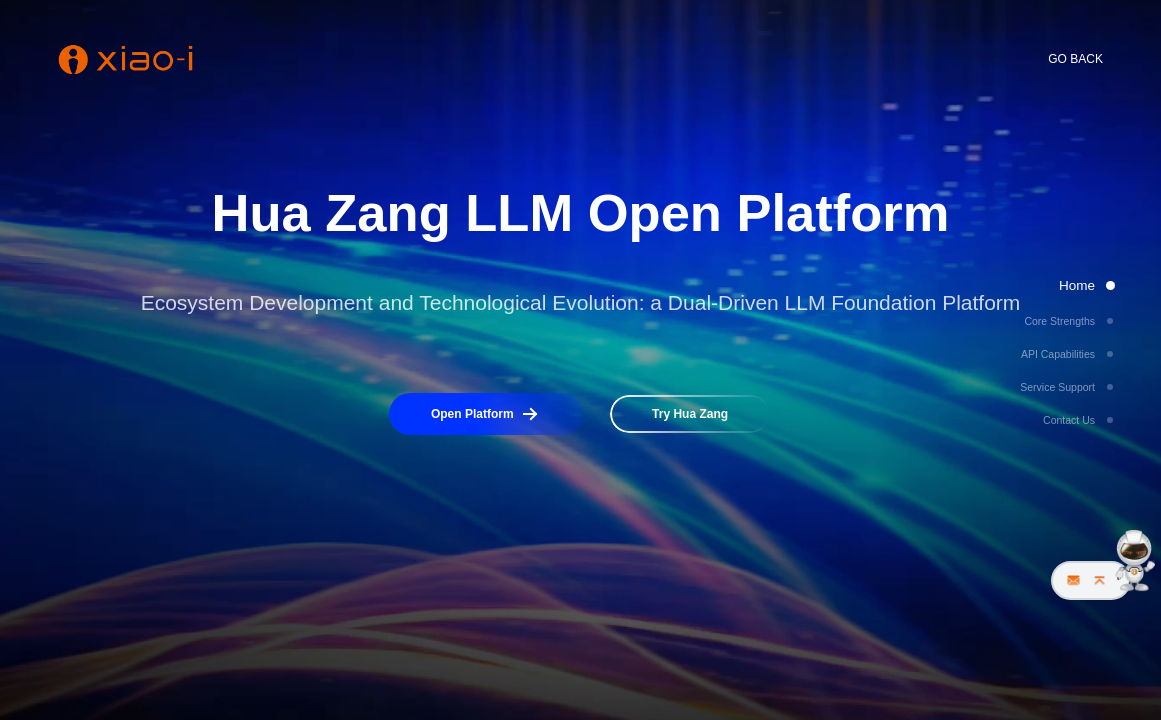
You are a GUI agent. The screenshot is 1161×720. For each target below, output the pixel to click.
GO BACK (1075, 59)
